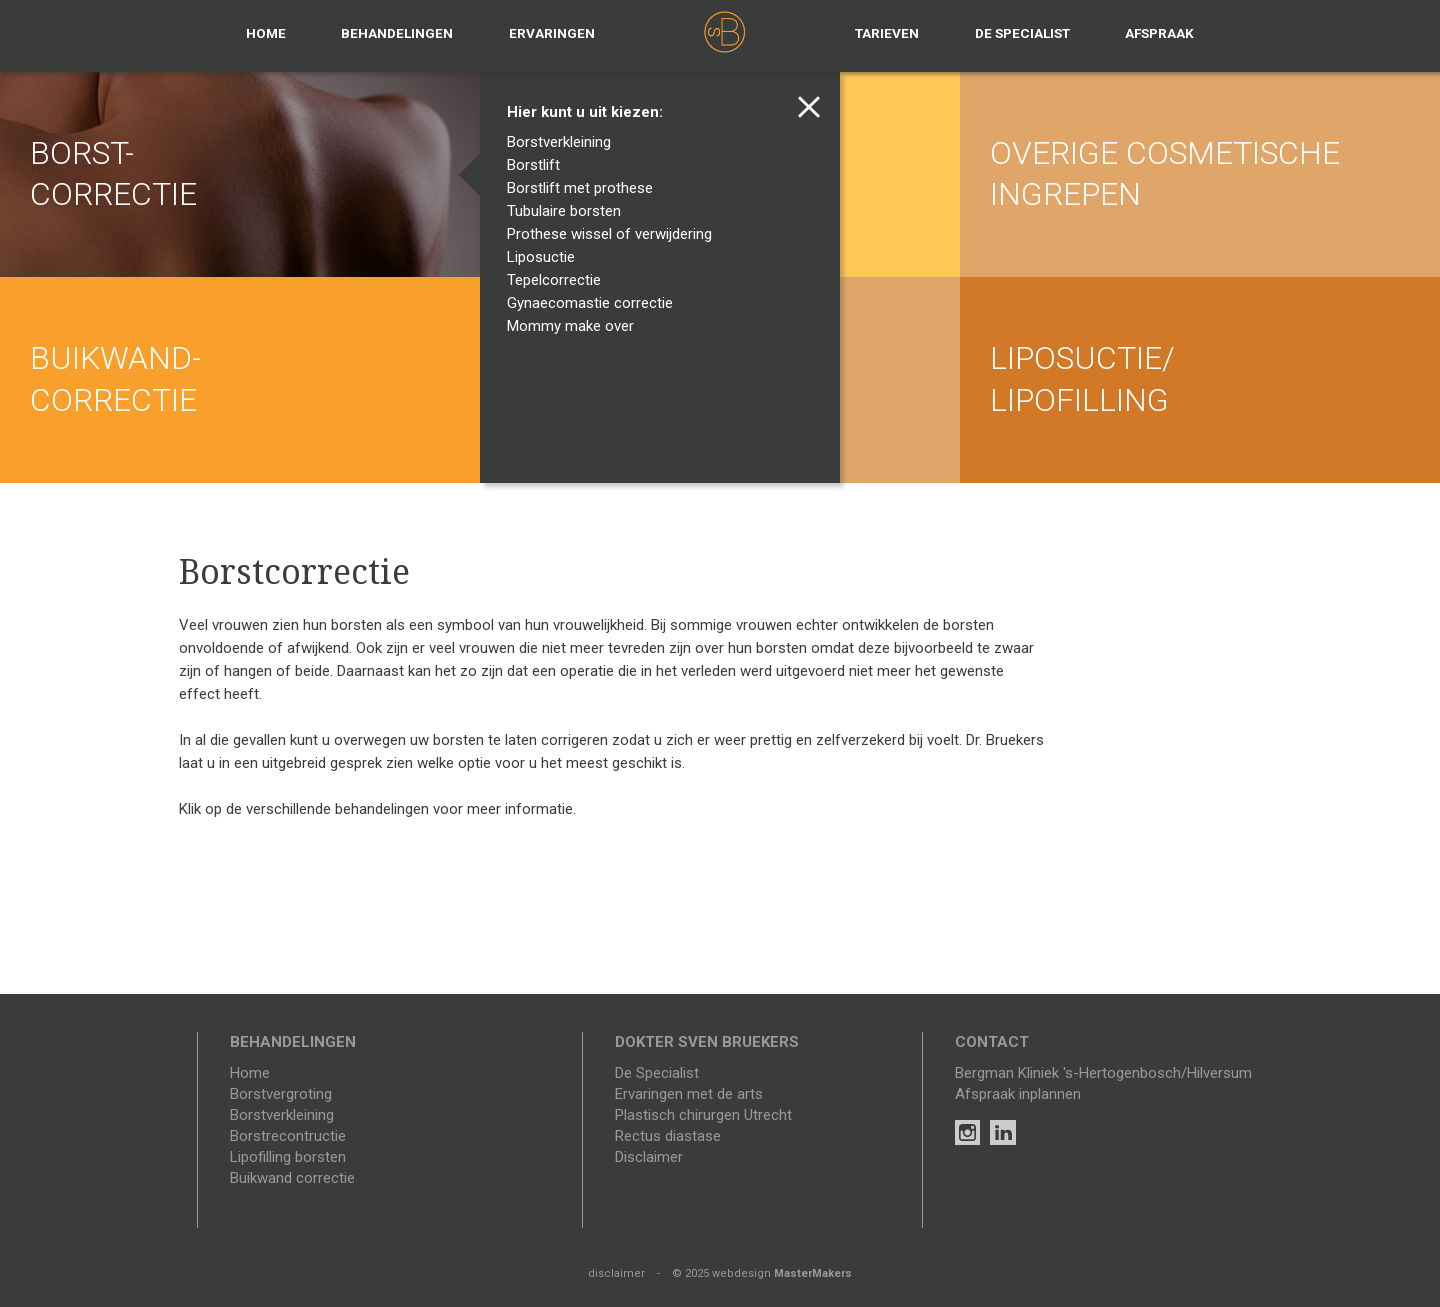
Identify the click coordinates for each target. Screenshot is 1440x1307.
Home (266, 33)
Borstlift (538, 165)
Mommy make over (575, 326)
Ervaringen (552, 33)
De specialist (1022, 33)
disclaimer (616, 1273)
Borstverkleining (563, 142)
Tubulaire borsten (568, 211)
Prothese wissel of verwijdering (614, 234)
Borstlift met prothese (584, 188)
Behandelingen (397, 33)
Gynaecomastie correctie (594, 303)
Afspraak (1159, 33)
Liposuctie (545, 257)
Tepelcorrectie (558, 280)
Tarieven (887, 33)
